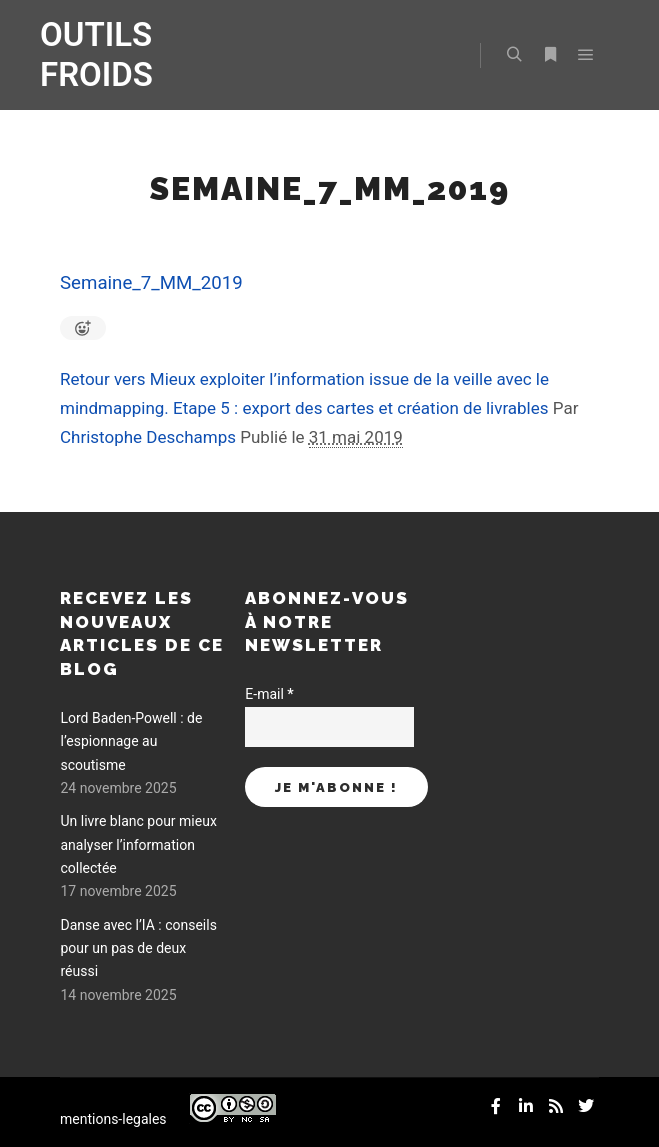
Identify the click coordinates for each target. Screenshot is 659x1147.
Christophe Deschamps (148, 437)
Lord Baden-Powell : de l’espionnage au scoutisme (131, 741)
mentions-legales (113, 1119)
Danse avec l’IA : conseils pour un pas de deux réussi (138, 948)
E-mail (269, 694)
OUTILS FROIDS (96, 54)
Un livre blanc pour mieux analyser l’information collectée (138, 844)
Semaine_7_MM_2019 (151, 283)
